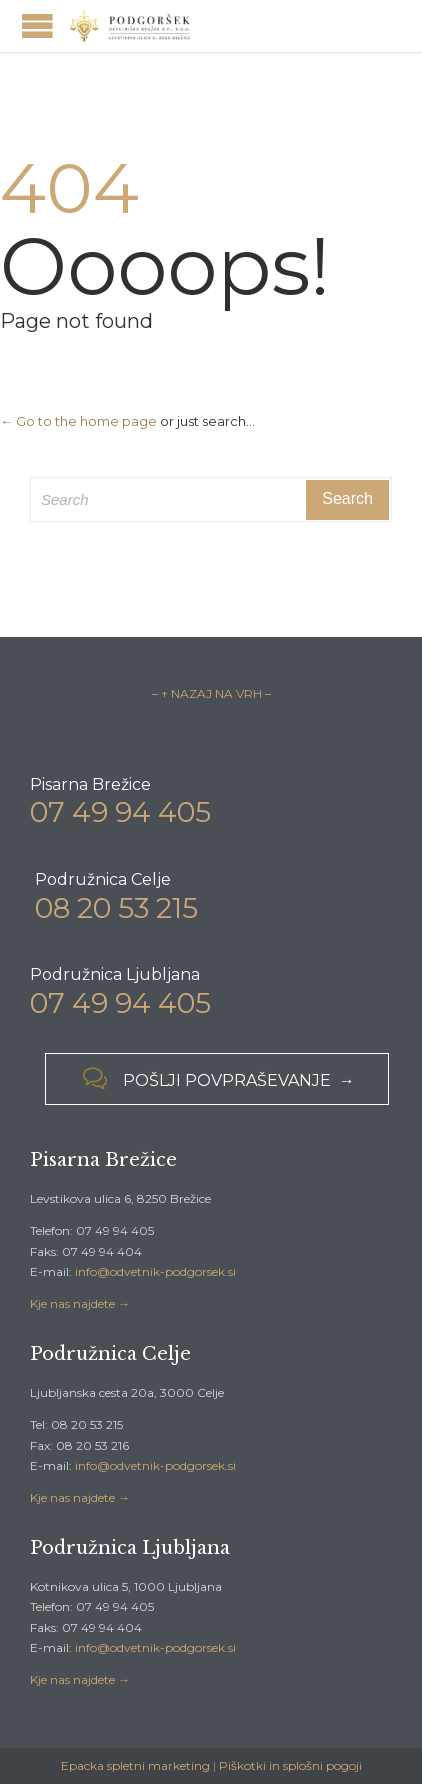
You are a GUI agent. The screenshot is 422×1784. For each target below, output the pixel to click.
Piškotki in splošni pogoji (290, 1765)
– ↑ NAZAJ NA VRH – (211, 693)
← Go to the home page (78, 421)
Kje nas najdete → (80, 1303)
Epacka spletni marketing (135, 1765)
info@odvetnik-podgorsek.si (155, 1271)
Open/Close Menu (37, 25)
